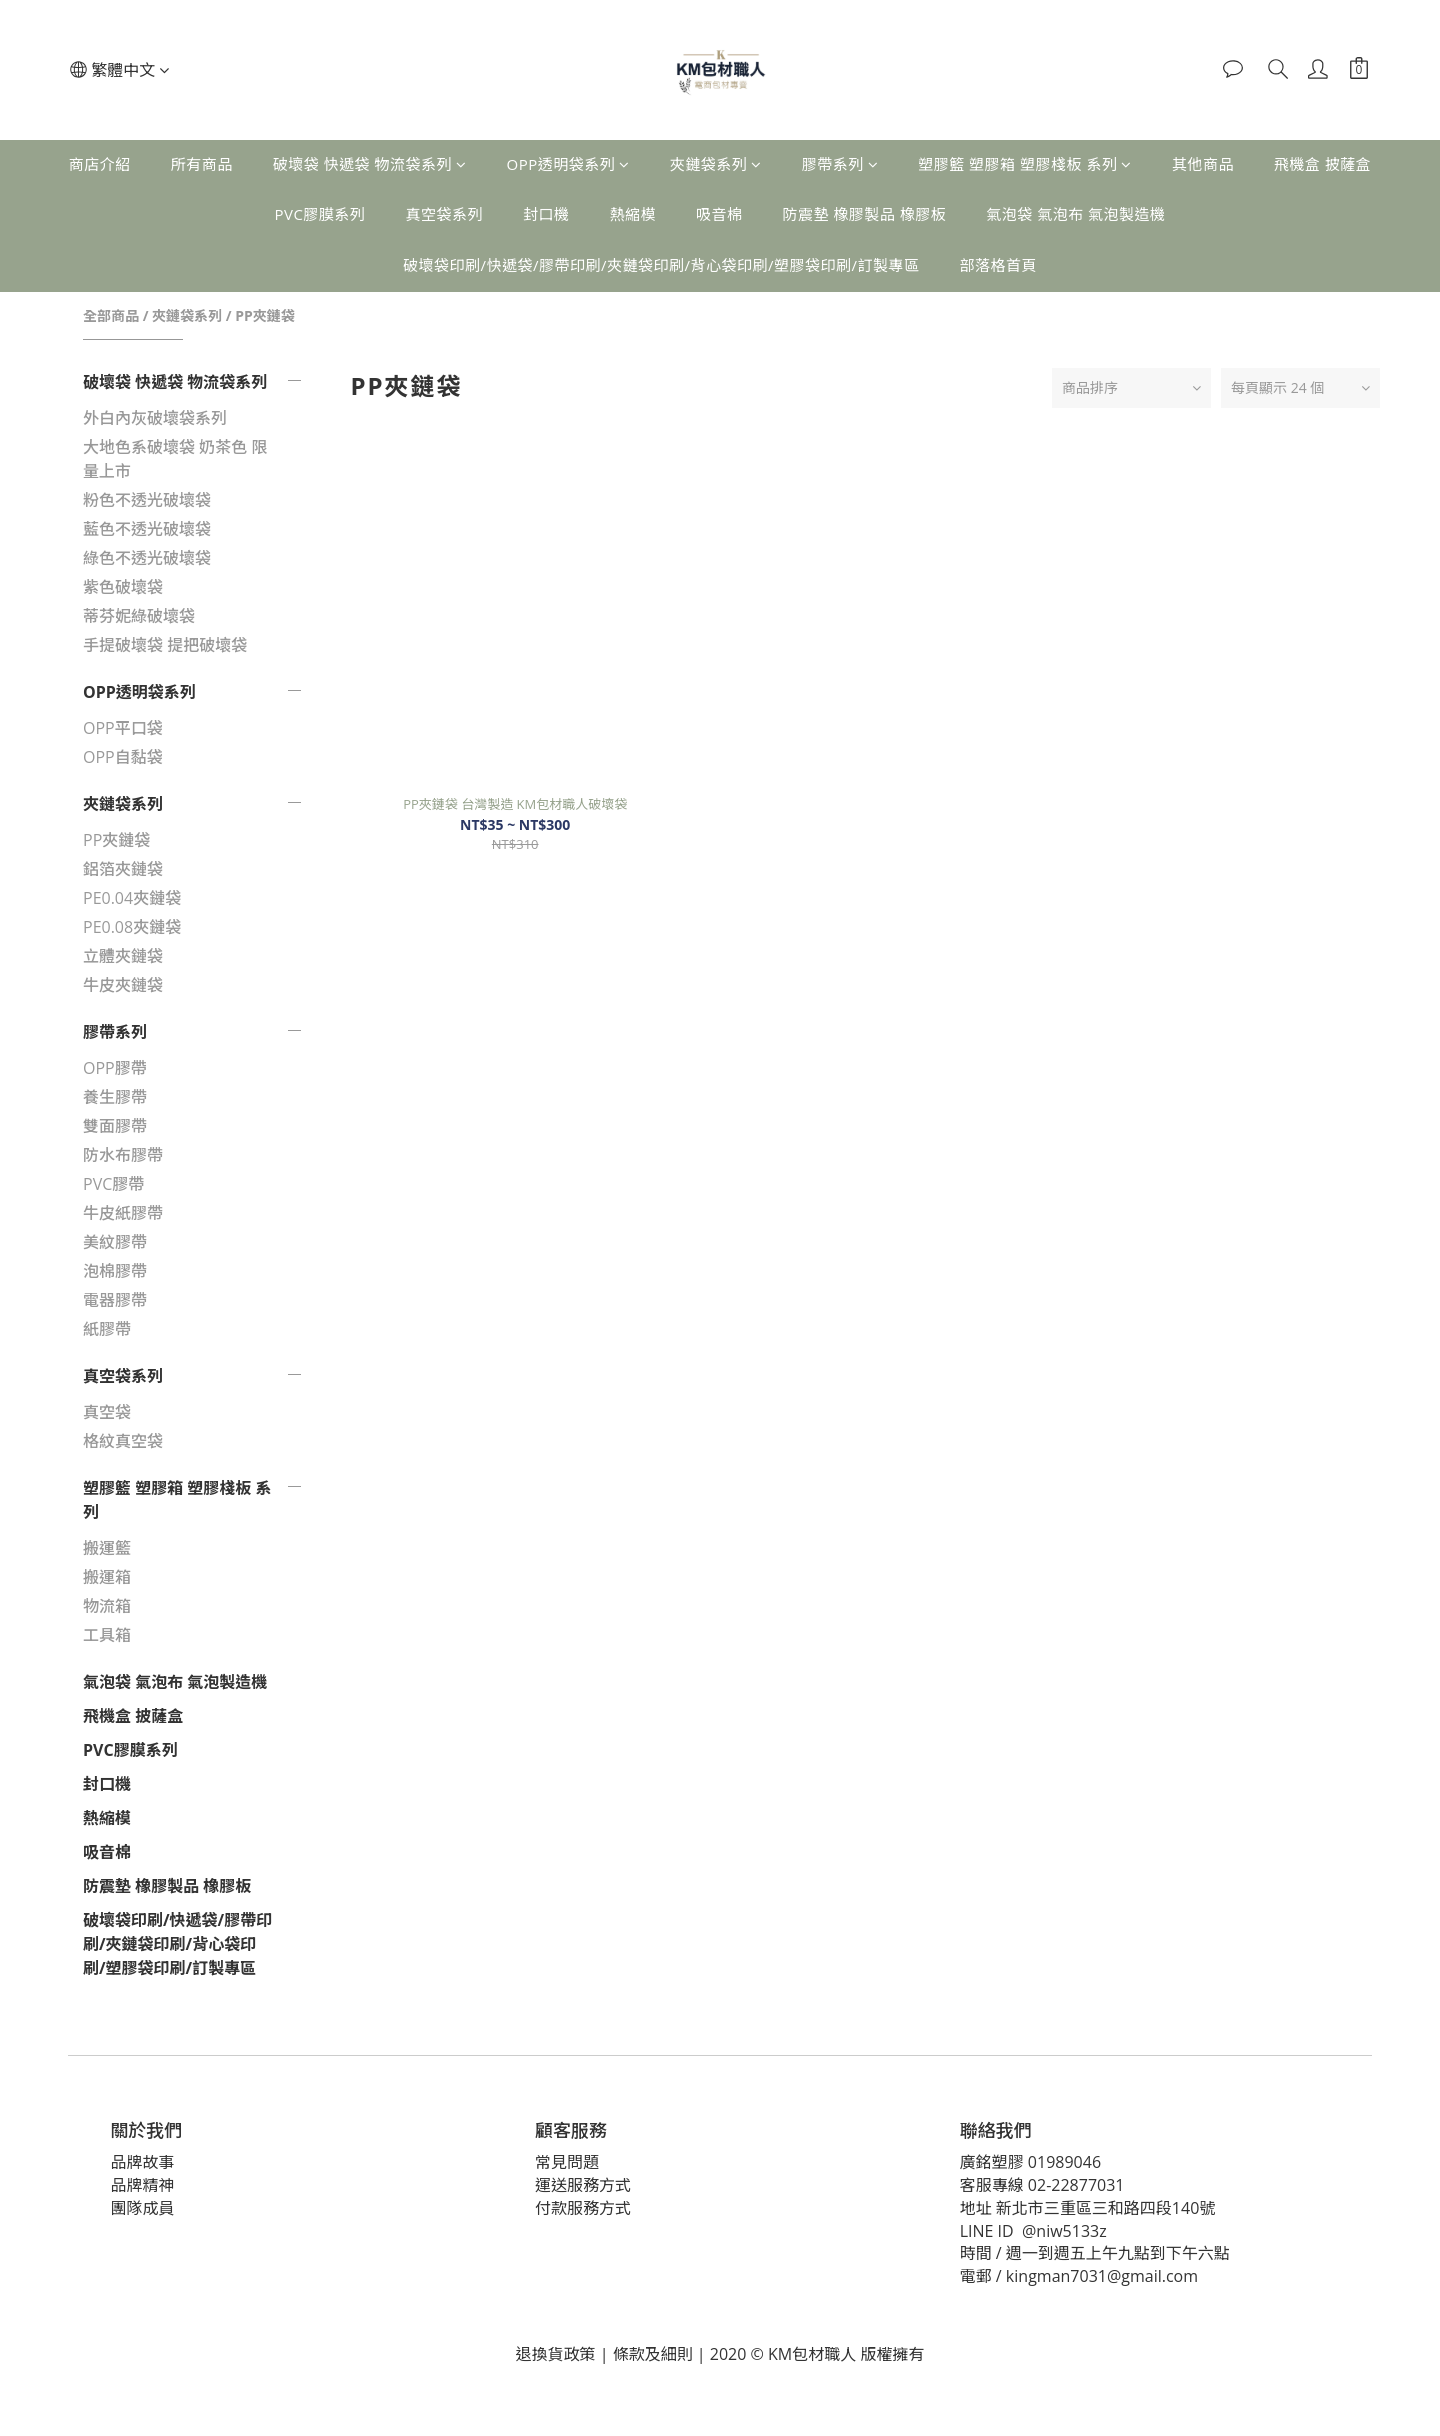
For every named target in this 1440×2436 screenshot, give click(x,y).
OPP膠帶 (115, 1068)
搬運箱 (107, 1577)
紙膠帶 (107, 1329)
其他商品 (1203, 164)
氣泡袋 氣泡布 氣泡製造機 (1075, 214)
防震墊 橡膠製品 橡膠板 (864, 214)
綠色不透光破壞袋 (147, 558)
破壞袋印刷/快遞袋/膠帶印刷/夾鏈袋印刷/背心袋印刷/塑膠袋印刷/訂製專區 (661, 265)
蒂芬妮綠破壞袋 (139, 616)
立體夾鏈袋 (123, 956)
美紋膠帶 (115, 1242)
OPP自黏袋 (123, 757)
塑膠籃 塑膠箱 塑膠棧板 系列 (1025, 164)
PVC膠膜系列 (319, 214)
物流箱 (107, 1606)
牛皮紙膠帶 (123, 1213)
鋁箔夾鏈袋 (123, 869)
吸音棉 (719, 214)
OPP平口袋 (123, 728)
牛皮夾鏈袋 (123, 985)
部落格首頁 (999, 265)
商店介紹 (100, 164)
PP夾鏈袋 (265, 315)
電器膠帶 (115, 1300)
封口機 (546, 214)
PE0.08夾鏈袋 (132, 927)
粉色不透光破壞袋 (147, 500)
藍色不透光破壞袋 (147, 529)
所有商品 (202, 164)
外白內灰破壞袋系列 (155, 418)
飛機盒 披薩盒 (1322, 164)
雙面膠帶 (115, 1126)
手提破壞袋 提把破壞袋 (165, 645)
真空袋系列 (444, 214)
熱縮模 (632, 214)
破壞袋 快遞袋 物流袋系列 (370, 164)
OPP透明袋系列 (567, 164)
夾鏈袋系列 (716, 164)
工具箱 (107, 1635)
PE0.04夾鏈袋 (132, 898)
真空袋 (107, 1412)
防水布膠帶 (123, 1155)
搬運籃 (107, 1548)
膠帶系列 (840, 164)
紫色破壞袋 (123, 587)
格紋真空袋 (123, 1441)
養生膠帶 (115, 1097)
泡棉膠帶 (115, 1271)
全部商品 (111, 315)
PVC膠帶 (113, 1184)
